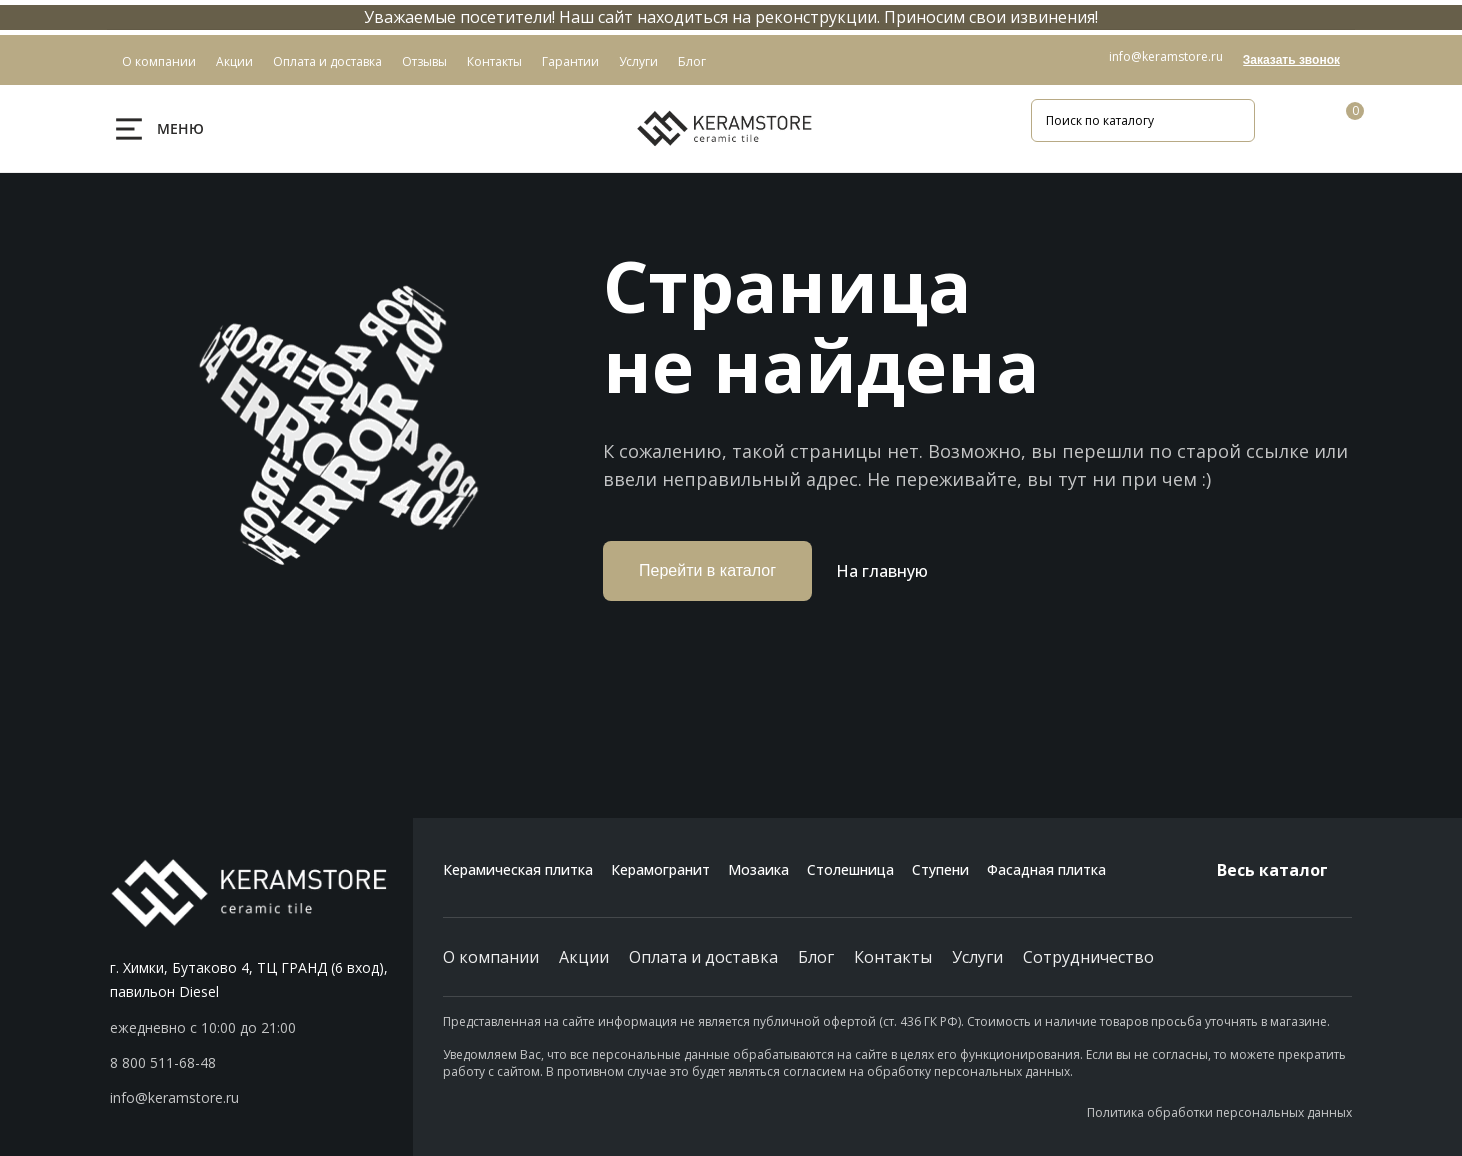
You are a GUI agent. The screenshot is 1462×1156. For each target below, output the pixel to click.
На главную (882, 571)
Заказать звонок (1291, 60)
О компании (491, 957)
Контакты (893, 957)
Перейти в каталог (707, 570)
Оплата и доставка (703, 957)
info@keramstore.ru (1166, 56)
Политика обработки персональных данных (1219, 1112)
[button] (261, 1063)
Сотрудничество (1088, 957)
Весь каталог (1284, 870)
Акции (584, 957)
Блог (816, 957)
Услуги (977, 957)
